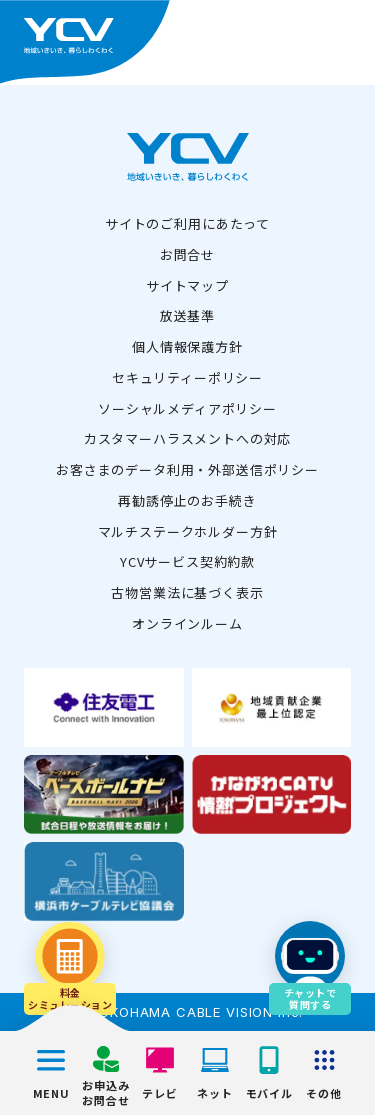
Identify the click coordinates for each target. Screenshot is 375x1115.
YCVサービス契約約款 (187, 561)
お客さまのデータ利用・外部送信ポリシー (187, 469)
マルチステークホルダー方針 (188, 531)
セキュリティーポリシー (187, 377)
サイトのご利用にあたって (187, 223)
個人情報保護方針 (187, 346)
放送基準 (187, 315)
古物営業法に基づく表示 (187, 592)
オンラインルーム (187, 623)
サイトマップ (187, 285)
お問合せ (187, 254)
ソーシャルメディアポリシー (187, 408)
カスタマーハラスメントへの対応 (188, 438)
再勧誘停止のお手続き (187, 500)
